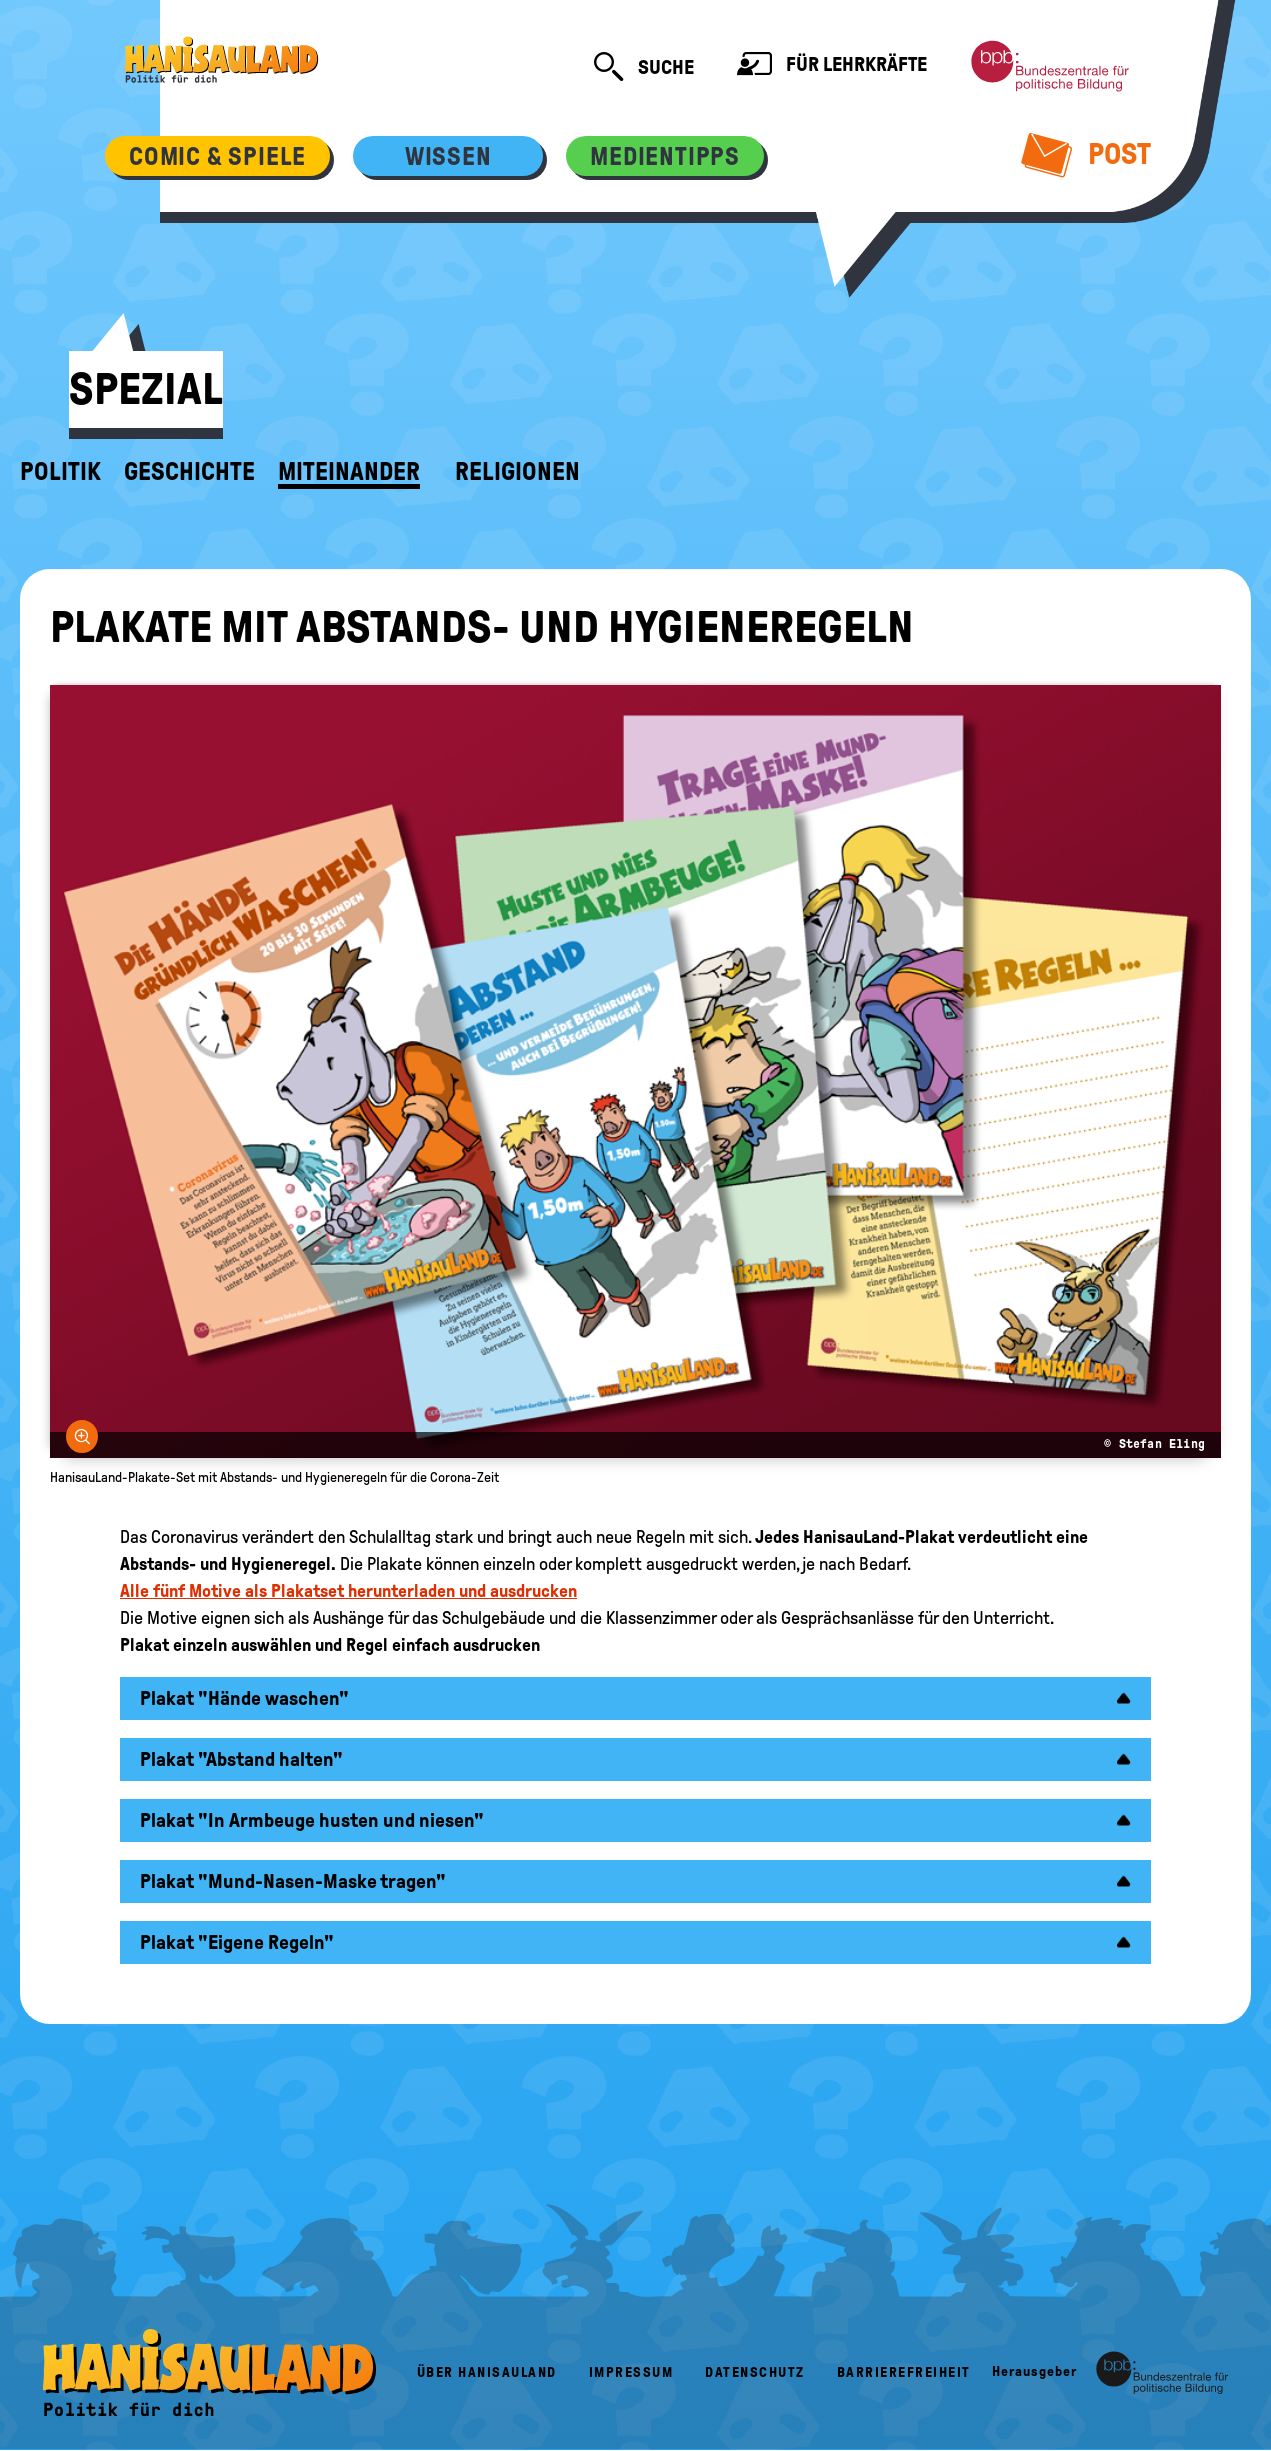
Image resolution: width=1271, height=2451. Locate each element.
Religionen (517, 472)
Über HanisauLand (487, 2372)
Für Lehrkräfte (832, 66)
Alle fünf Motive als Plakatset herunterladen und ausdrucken (348, 1591)
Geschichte (189, 472)
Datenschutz (755, 2372)
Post (1086, 154)
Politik (60, 472)
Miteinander (349, 472)
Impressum (631, 2372)
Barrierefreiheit (904, 2372)
